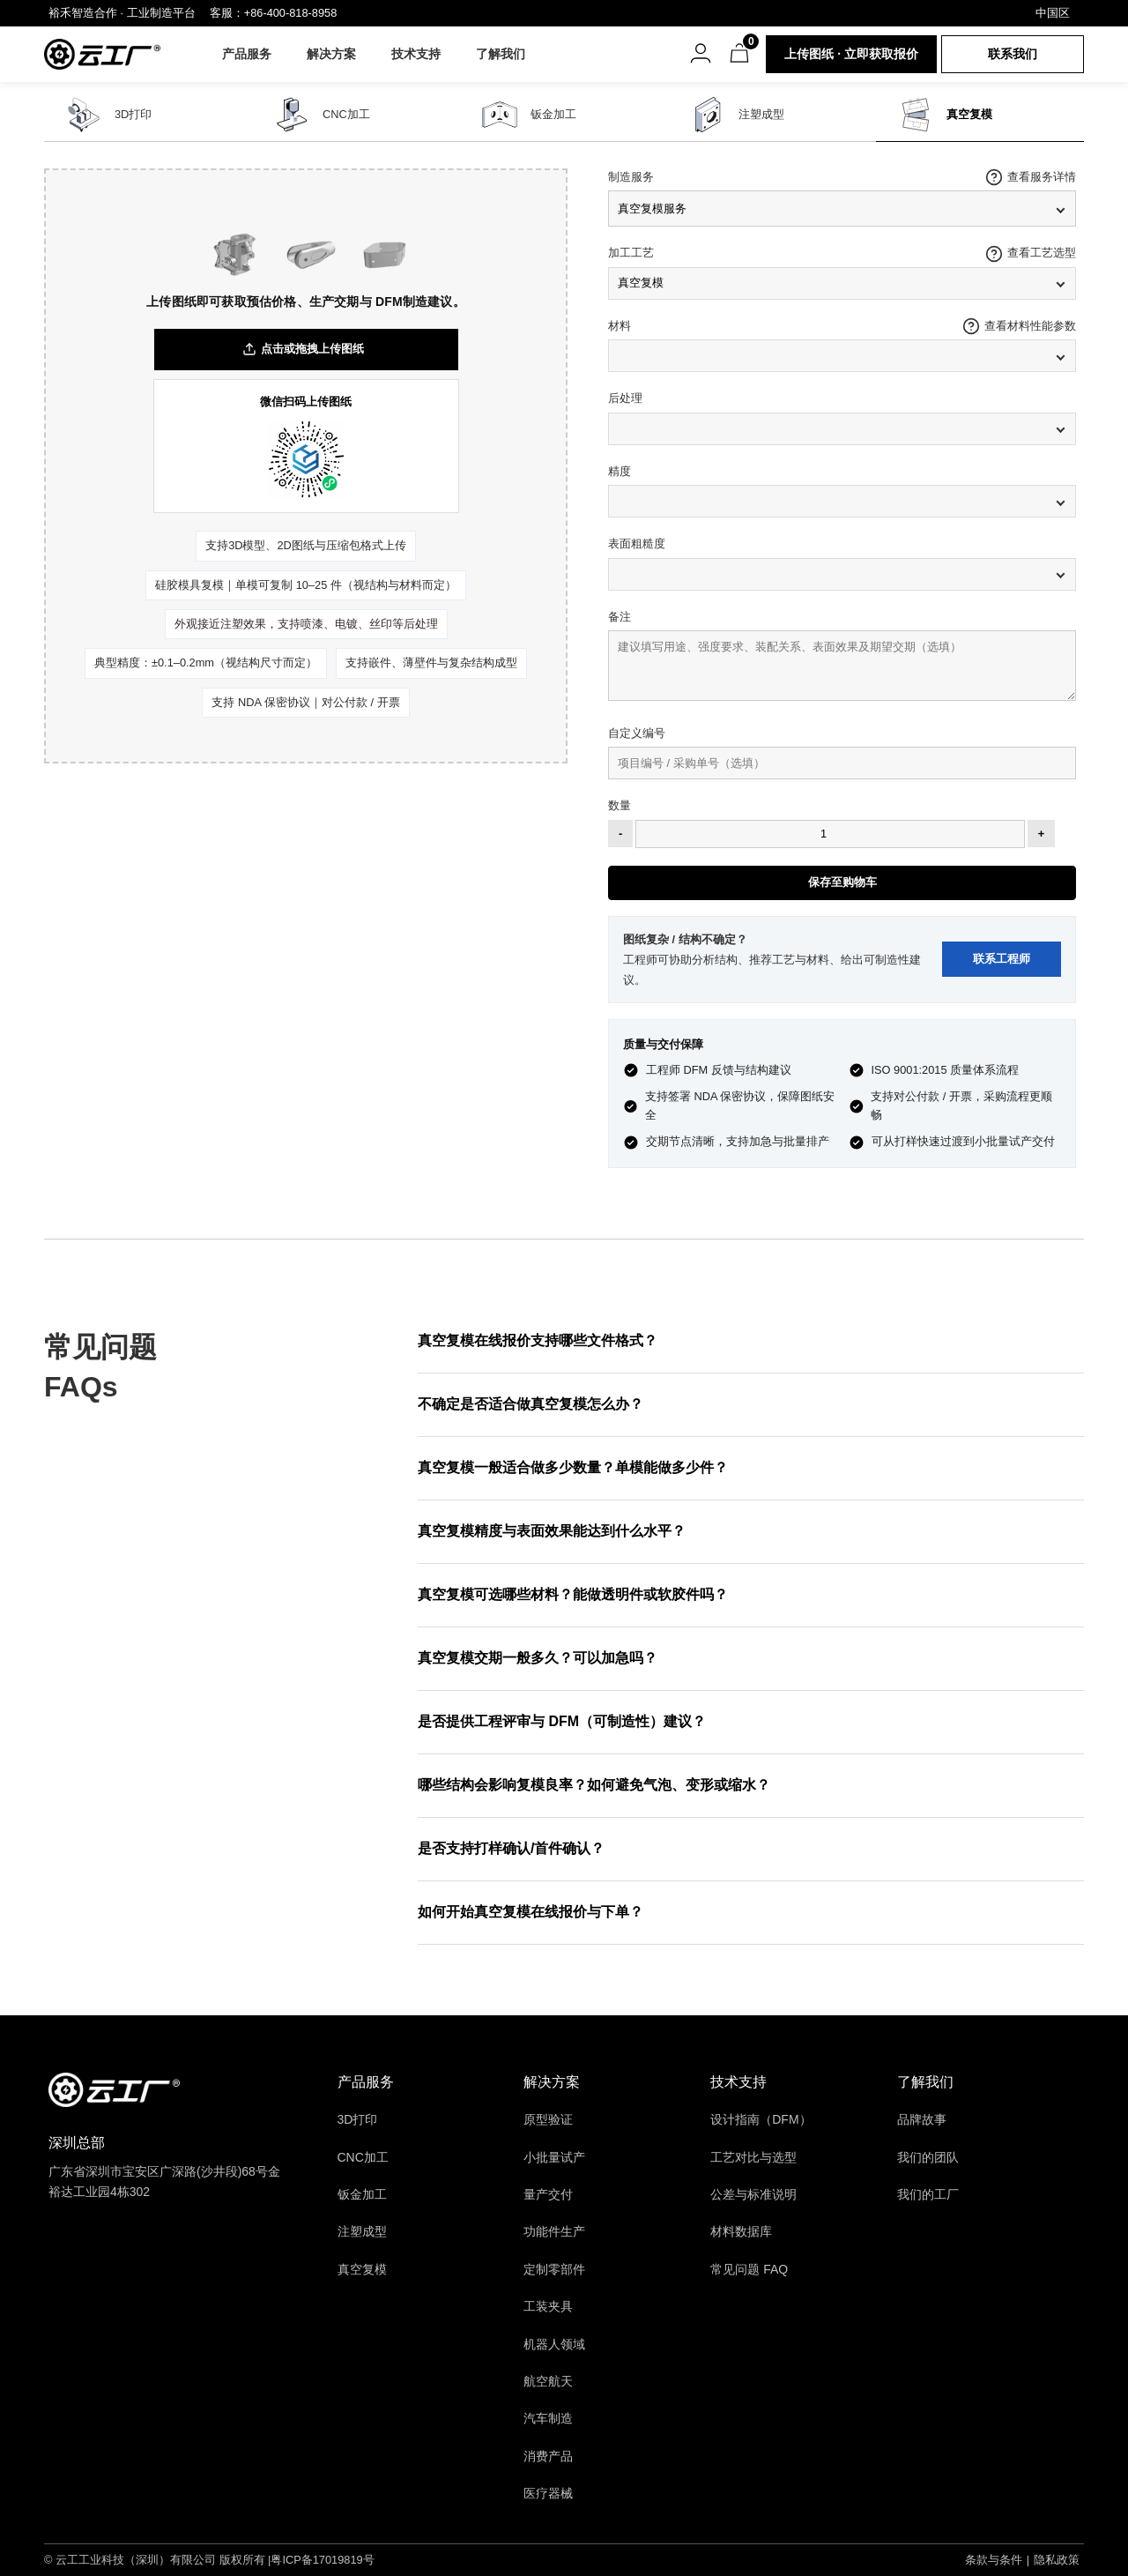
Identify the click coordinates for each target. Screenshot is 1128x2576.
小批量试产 (554, 2157)
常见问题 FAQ (749, 2269)
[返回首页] (114, 2090)
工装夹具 (548, 2306)
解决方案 (333, 54)
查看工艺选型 (1041, 252)
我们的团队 (928, 2157)
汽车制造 (548, 2418)
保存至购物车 (842, 882)
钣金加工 (553, 114)
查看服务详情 (1041, 176)
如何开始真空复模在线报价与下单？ (530, 1911)
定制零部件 (554, 2269)
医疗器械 (548, 2493)
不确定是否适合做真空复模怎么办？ (530, 1403)
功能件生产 (554, 2231)
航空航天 (548, 2381)
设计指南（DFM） (760, 2119)
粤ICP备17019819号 (322, 2559)
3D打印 (133, 114)
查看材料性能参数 (1030, 325)
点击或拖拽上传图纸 (303, 349)
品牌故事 (921, 2119)
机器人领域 (554, 2344)
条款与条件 (993, 2559)
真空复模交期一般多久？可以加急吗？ (537, 1657)
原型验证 (548, 2119)
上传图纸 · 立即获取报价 (851, 54)
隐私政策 (1057, 2559)
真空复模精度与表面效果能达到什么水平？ (552, 1530)
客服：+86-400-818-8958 (274, 12)
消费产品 (548, 2456)
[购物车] (739, 53)
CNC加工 (346, 114)
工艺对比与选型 (753, 2157)
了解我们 (502, 54)
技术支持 (417, 54)
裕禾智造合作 (82, 12)
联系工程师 (1001, 958)
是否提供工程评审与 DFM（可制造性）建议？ (562, 1721)
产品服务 (248, 54)
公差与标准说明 (753, 2194)
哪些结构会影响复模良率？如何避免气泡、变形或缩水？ (594, 1784)
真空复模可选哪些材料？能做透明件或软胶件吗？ (573, 1594)
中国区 (1052, 12)
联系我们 (1012, 54)
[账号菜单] (700, 53)
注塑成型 (761, 114)
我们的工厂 (928, 2194)
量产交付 (548, 2194)
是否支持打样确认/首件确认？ (511, 1848)
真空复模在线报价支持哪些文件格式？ (537, 1340)
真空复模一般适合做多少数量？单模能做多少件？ (573, 1467)
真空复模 (969, 114)
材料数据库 (741, 2231)
